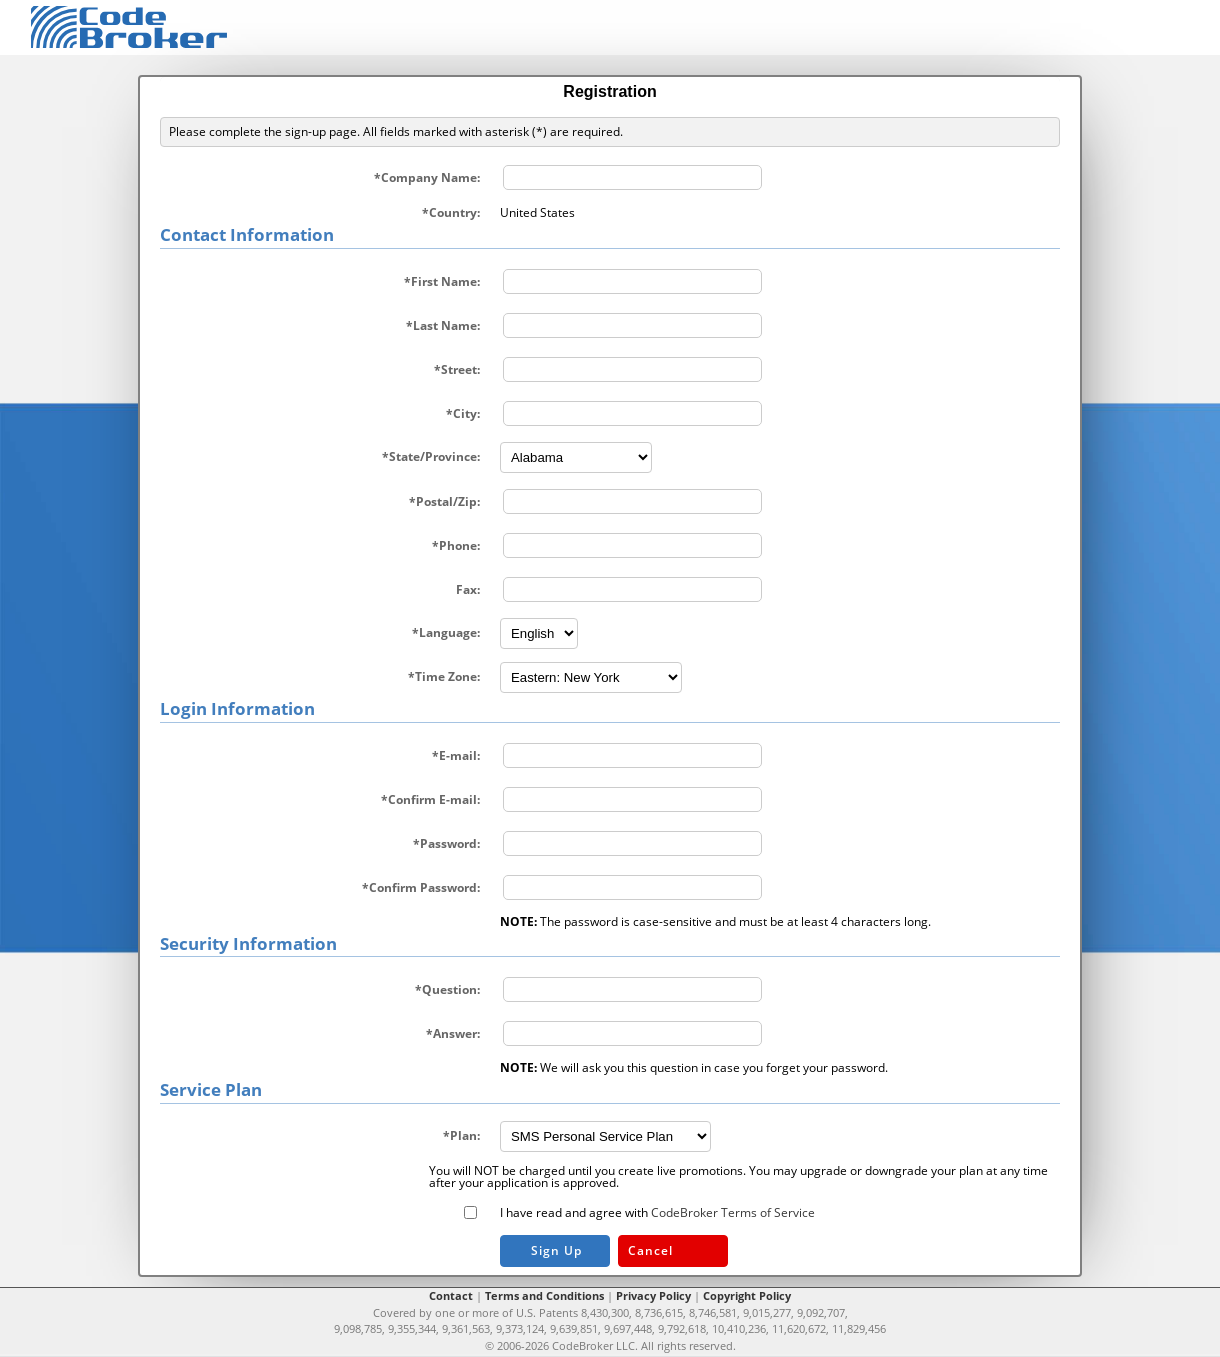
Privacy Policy (653, 1295)
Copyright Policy (747, 1295)
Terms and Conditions (544, 1295)
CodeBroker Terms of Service (733, 1212)
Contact (451, 1295)
